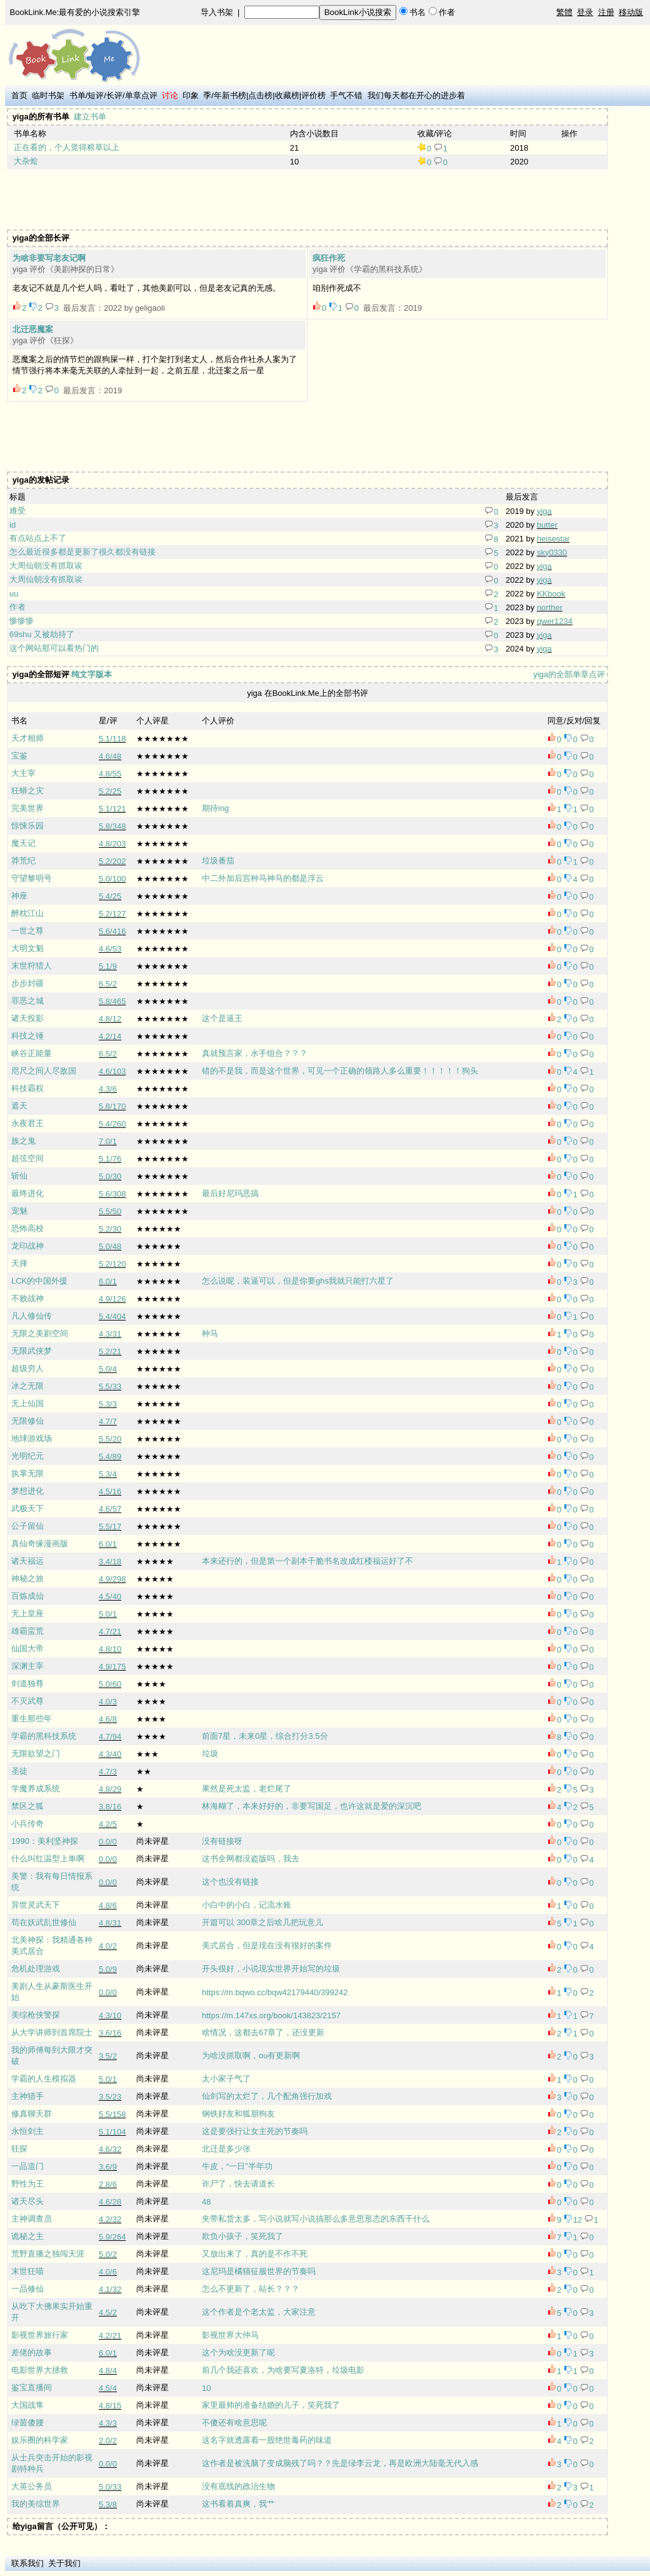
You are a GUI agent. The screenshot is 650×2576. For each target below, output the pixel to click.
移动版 (631, 12)
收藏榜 (287, 95)
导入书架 (217, 12)
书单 (77, 95)
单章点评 (141, 95)
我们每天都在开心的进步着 (416, 95)
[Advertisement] (236, 199)
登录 (585, 12)
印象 (190, 95)
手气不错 (346, 95)
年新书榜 (230, 95)
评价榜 (313, 95)
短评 (96, 95)
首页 (19, 95)
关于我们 (64, 2563)
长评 (114, 95)
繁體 (564, 12)
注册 (606, 12)
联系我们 (27, 2563)
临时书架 (48, 95)
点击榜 (260, 95)
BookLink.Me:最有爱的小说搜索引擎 (75, 12)
